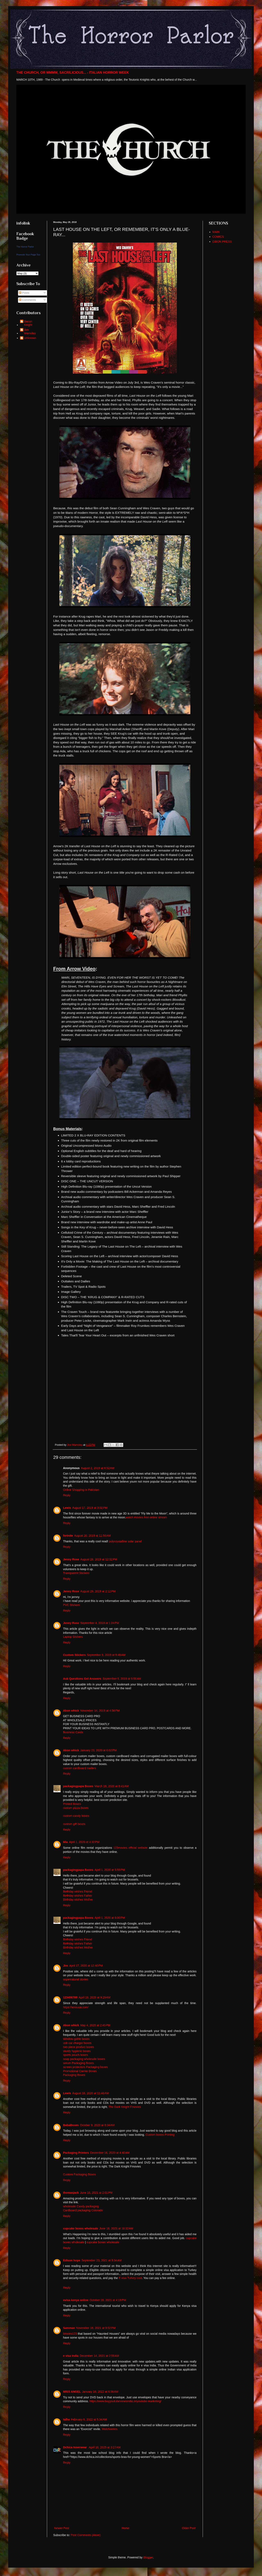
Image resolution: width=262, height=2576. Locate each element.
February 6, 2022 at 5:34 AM (89, 2419)
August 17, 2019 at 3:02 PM (89, 1507)
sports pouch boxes (75, 2055)
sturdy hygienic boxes (77, 2051)
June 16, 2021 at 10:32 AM (116, 2228)
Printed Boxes (72, 1804)
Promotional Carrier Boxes (80, 2071)
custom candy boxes (76, 1815)
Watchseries (109, 2429)
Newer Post (61, 2528)
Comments (27, 300)
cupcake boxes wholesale (80, 2228)
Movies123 (70, 2333)
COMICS (218, 236)
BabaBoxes (71, 2125)
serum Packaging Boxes (78, 2063)
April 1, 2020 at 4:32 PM (84, 1842)
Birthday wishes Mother (78, 1899)
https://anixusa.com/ (76, 2007)
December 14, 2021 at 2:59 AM (99, 2355)
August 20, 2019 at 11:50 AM (92, 1535)
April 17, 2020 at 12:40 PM (86, 1965)
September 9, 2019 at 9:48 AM (106, 1655)
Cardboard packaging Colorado (83, 2210)
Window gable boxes (76, 2039)
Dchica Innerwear (75, 2447)
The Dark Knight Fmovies (124, 2106)
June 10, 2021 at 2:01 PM (96, 2192)
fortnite (68, 1535)
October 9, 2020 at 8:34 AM (97, 2125)
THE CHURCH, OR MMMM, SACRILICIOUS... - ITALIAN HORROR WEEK (72, 72)
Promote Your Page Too (28, 254)
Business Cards (73, 1732)
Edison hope (71, 2260)
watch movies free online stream (146, 1517)
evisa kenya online (75, 2300)
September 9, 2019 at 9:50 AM (122, 1678)
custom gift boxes (74, 1824)
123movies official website (130, 1847)
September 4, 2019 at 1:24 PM (99, 1623)
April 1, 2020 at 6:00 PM (110, 1917)
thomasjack (71, 2192)
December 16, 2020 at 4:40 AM (110, 2152)
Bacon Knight (28, 323)
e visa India (70, 2355)
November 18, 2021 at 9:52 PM (96, 2328)
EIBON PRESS (222, 241)
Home (125, 2528)
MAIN (216, 232)
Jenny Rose (71, 1559)
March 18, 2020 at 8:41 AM (112, 1786)
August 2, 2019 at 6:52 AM (97, 1468)
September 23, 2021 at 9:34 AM (101, 2260)
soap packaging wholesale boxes (84, 2059)
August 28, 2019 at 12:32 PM (98, 1559)
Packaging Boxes (74, 2075)
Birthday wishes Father (77, 1895)
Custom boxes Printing (160, 2134)
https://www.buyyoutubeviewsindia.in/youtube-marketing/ (125, 2401)
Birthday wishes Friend (77, 1891)
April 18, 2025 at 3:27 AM (105, 2447)
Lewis (67, 1507)
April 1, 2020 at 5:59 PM (110, 1869)
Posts (24, 292)
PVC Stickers (71, 1605)
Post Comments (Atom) (86, 2535)
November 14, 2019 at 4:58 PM (100, 1710)
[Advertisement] (227, 311)
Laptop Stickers (73, 1636)
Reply (66, 1495)
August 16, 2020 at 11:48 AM (90, 2093)
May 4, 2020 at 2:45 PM (95, 2025)
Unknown (30, 338)
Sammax (69, 2328)
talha (66, 2419)
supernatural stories (75, 1979)
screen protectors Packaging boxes (85, 2067)
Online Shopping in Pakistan (81, 1489)
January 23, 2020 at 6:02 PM (98, 1750)
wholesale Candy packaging (81, 2206)
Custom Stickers (74, 1655)
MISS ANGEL (72, 2391)
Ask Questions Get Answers (82, 1678)
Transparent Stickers (76, 1573)
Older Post (188, 2528)
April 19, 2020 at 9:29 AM (94, 1997)
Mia (65, 1842)
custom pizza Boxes (76, 1807)
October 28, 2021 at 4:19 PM (108, 2300)
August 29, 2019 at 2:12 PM (98, 1591)
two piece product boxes (78, 2047)
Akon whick (71, 1710)
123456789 (70, 1997)
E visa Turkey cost (130, 2278)
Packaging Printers (76, 2152)
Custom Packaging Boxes (79, 2174)
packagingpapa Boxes (78, 1786)
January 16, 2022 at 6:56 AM (100, 2391)
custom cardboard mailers (79, 1768)
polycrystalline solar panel (125, 1541)
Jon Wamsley (30, 331)
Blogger (148, 2557)
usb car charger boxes (77, 2043)
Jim (65, 1965)
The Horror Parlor (25, 246)
